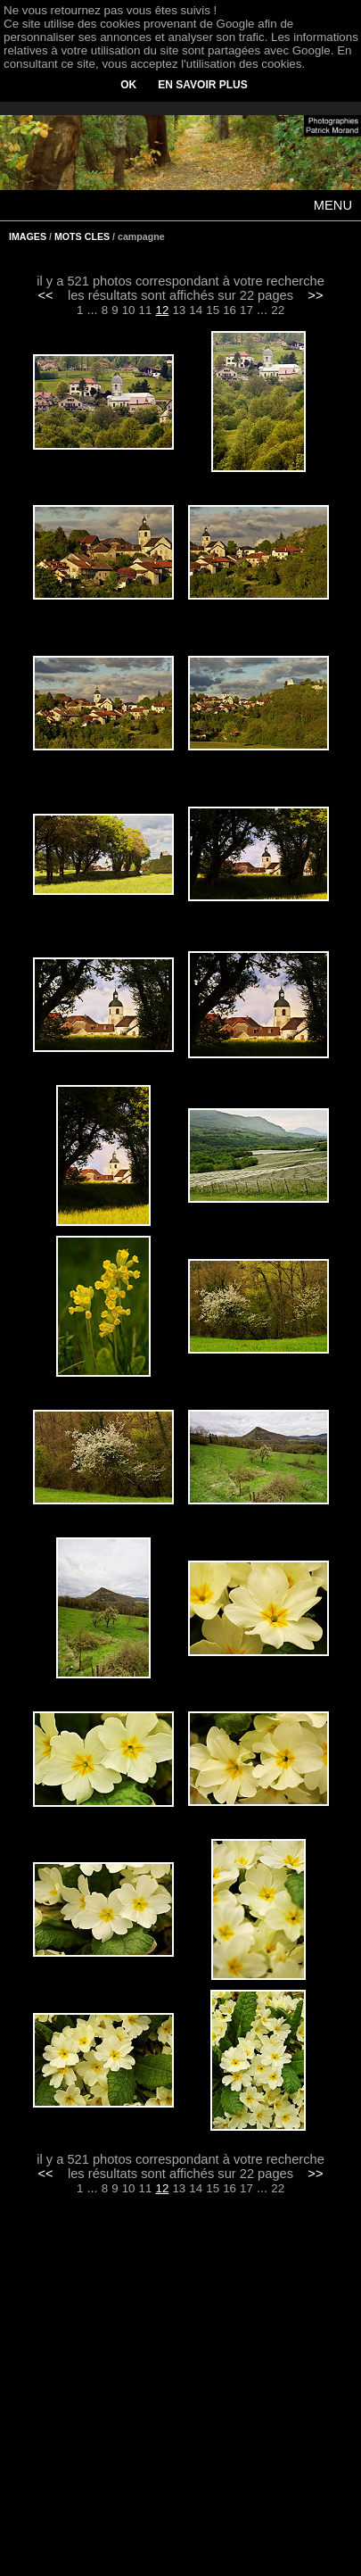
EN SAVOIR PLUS (202, 85)
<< (45, 295)
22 (277, 310)
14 (195, 310)
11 (145, 310)
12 (162, 310)
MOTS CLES (82, 236)
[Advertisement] (181, 2397)
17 (246, 310)
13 (178, 310)
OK (128, 85)
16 (229, 310)
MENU (333, 205)
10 (128, 310)
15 (212, 310)
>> (315, 295)
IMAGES (27, 236)
